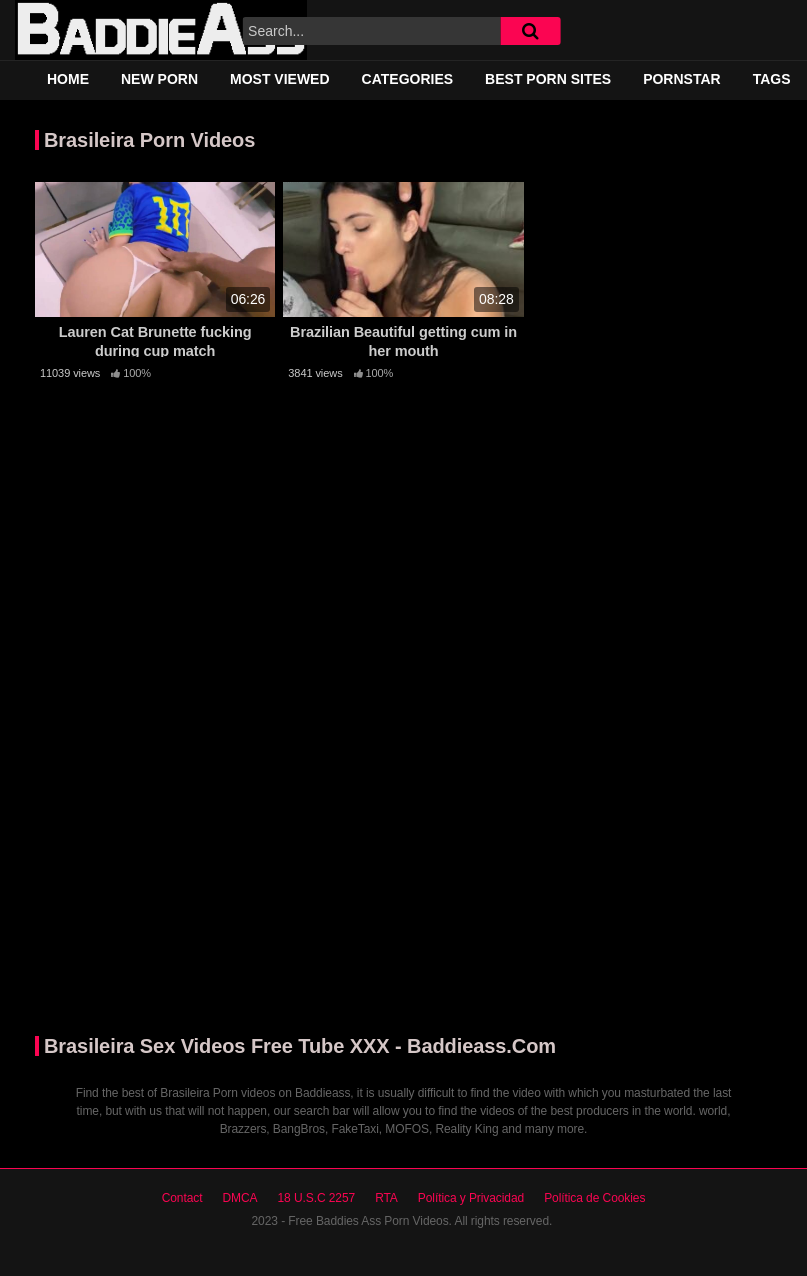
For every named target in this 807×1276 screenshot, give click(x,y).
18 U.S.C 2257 (316, 1198)
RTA (386, 1198)
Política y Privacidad (471, 1198)
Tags (772, 79)
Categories (408, 79)
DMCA (239, 1198)
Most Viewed (280, 79)
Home (68, 79)
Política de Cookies (594, 1198)
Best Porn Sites (548, 79)
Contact (182, 1198)
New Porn (159, 79)
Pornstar (682, 79)
